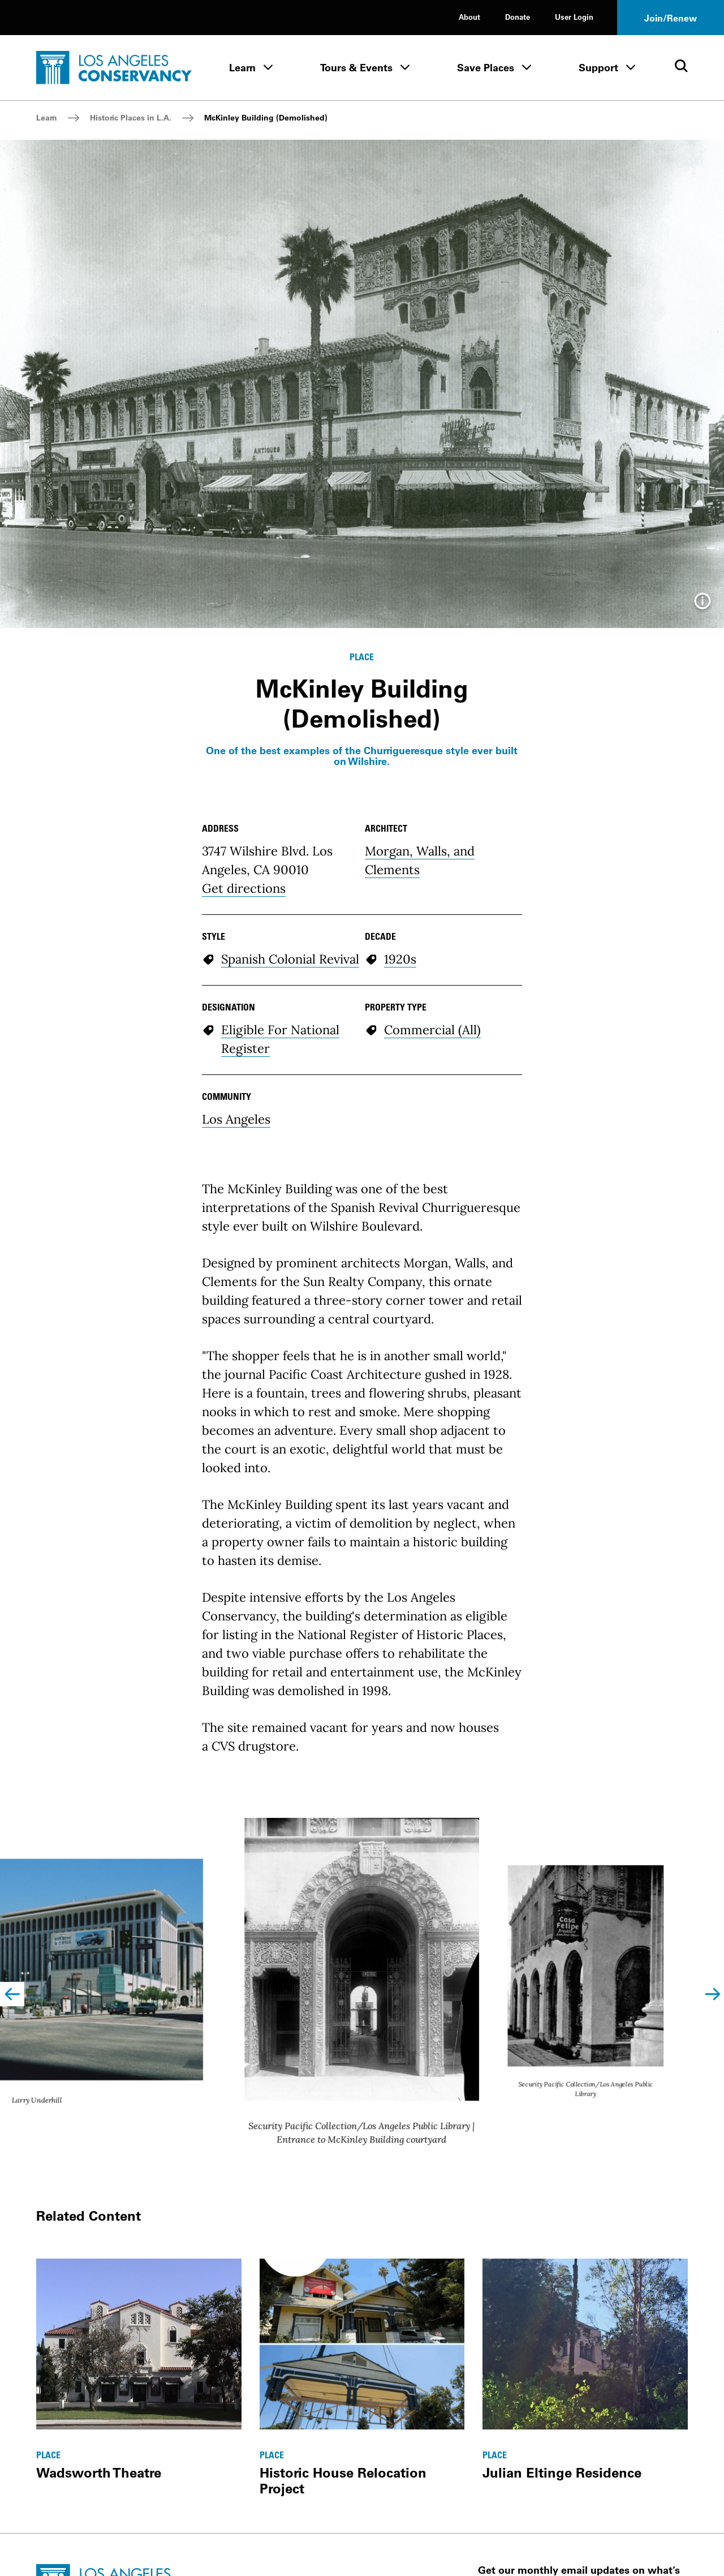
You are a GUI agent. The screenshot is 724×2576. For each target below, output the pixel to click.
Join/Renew (670, 18)
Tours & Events (356, 67)
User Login (574, 16)
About (469, 16)
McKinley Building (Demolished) (265, 118)
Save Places (485, 67)
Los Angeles (236, 1119)
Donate (517, 16)
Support (598, 67)
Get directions (244, 888)
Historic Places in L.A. (130, 118)
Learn (242, 67)
